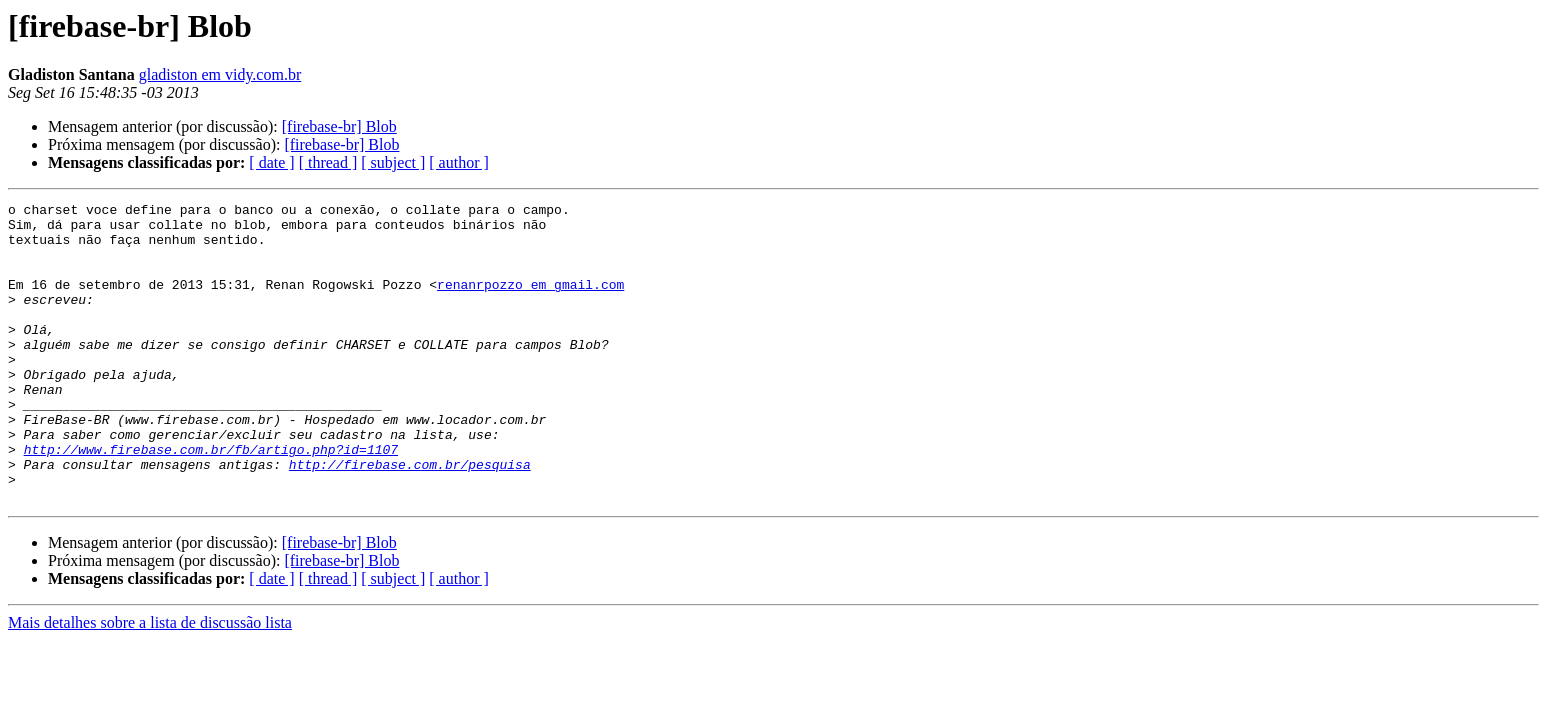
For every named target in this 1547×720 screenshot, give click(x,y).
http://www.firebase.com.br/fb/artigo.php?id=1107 (211, 500)
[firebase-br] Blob (339, 126)
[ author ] (459, 162)
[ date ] (271, 162)
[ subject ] (393, 162)
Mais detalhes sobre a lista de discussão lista (150, 682)
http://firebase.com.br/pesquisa (410, 518)
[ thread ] (328, 162)
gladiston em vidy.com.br (220, 74)
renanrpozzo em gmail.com (530, 302)
